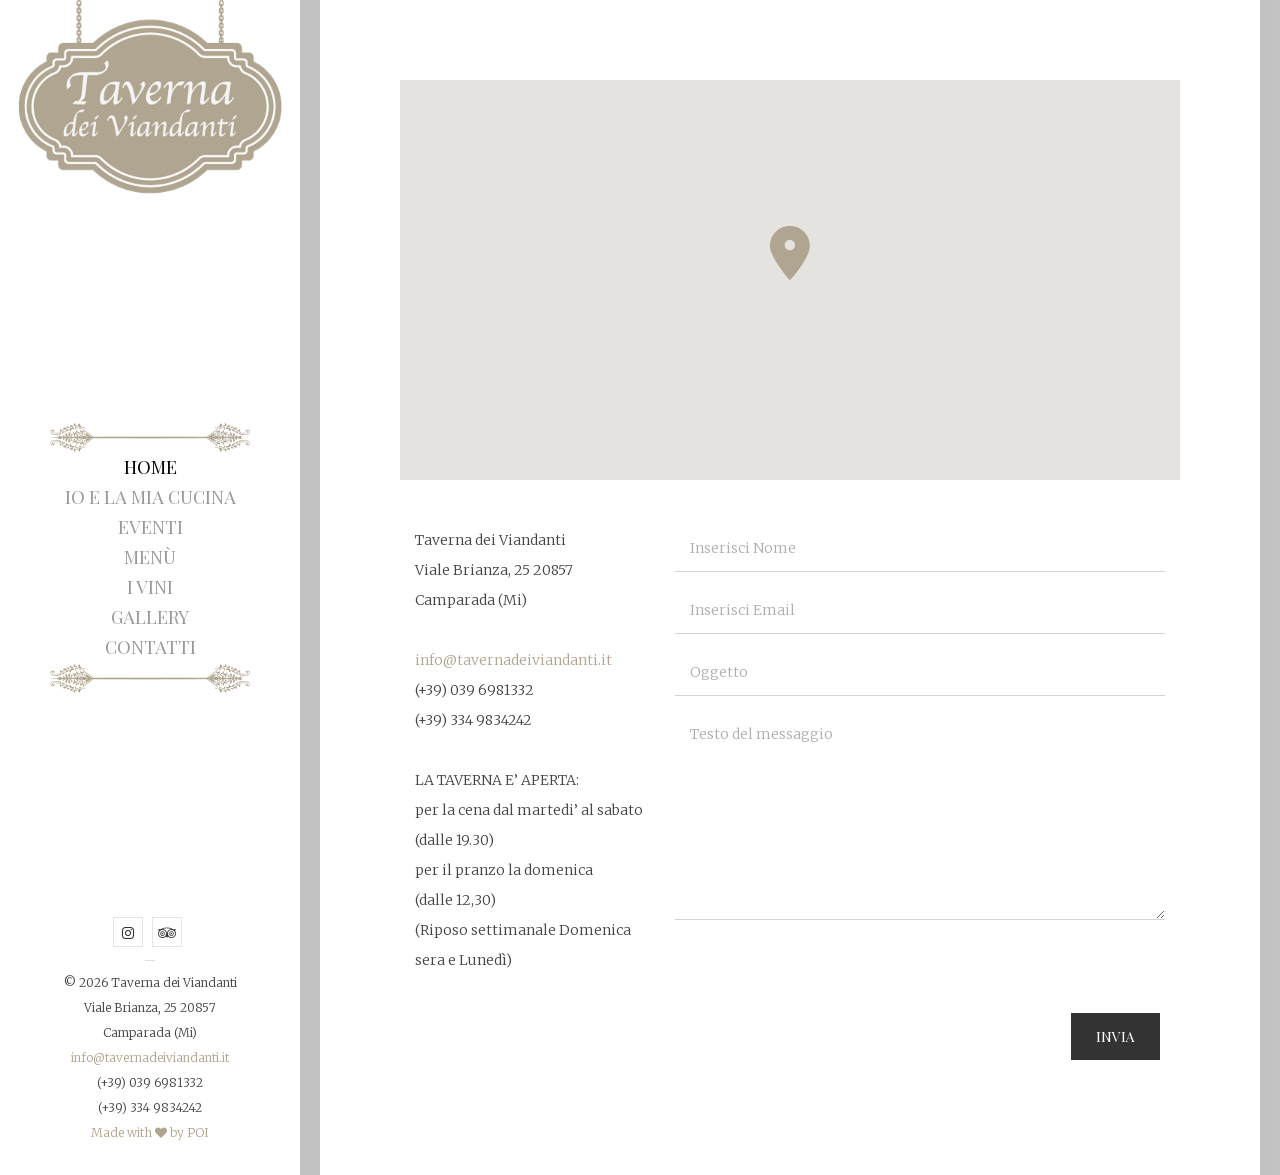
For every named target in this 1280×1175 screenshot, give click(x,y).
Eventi (150, 527)
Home (150, 467)
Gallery (150, 617)
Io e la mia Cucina (150, 497)
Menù (150, 557)
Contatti (150, 647)
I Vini (150, 587)
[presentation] (827, 974)
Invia (1115, 1036)
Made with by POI (150, 1132)
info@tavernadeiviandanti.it (150, 1057)
